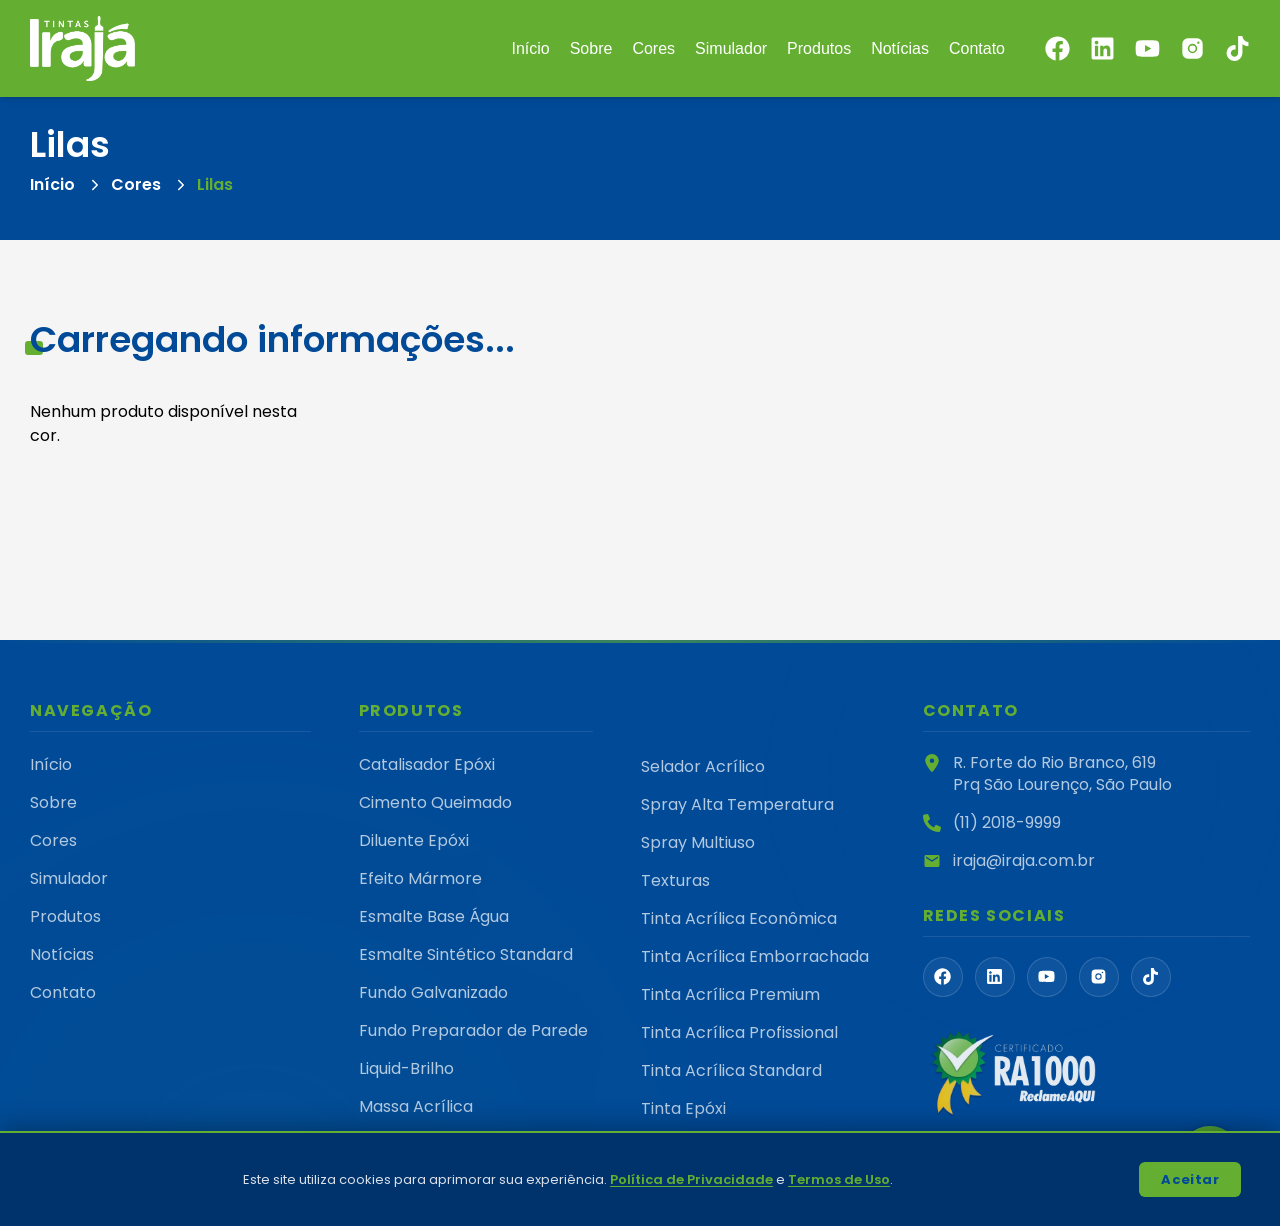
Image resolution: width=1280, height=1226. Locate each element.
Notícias (900, 48)
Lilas (215, 184)
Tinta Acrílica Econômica (739, 918)
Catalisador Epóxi (427, 764)
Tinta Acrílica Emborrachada (755, 956)
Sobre (591, 48)
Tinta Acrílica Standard (731, 1070)
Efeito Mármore (420, 878)
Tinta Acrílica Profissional (739, 1032)
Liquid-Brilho (406, 1068)
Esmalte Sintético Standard (466, 954)
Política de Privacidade (691, 1179)
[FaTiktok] (1151, 977)
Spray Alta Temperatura (737, 804)
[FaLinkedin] (995, 977)
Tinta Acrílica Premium (730, 994)
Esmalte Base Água (434, 916)
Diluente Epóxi (414, 840)
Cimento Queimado (435, 802)
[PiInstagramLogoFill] (1099, 977)
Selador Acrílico (703, 766)
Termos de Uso (839, 1179)
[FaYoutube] (1047, 977)
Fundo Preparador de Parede (473, 1030)
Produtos (819, 48)
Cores (653, 48)
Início (530, 48)
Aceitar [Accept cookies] (1190, 1179)
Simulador (731, 48)
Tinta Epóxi (683, 1108)
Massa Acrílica (416, 1106)
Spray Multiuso (698, 842)
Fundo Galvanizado (433, 992)
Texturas (675, 880)
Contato (977, 48)
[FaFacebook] (943, 977)
